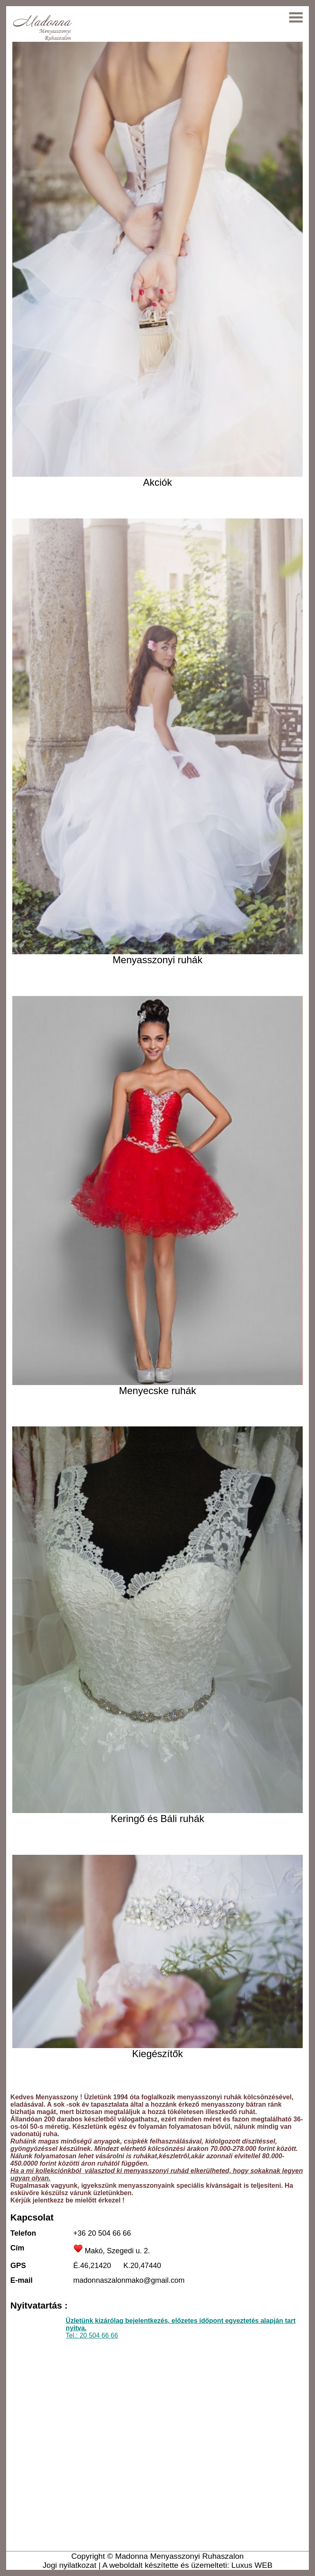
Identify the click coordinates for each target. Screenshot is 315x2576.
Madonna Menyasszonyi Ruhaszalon (179, 2556)
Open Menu (293, 17)
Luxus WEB (251, 2565)
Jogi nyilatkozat (69, 2565)
